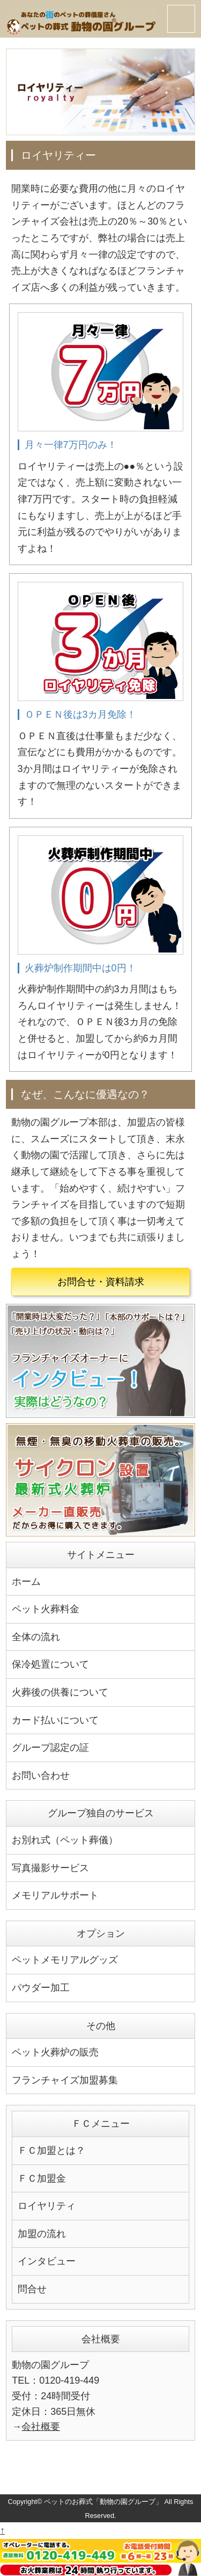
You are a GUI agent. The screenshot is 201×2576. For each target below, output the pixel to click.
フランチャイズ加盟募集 (65, 2080)
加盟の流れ (42, 2233)
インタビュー (47, 2261)
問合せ (32, 2289)
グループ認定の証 (50, 1747)
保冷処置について (50, 1664)
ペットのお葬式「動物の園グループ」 (103, 2502)
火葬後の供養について (60, 1692)
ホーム (26, 1581)
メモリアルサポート (55, 1895)
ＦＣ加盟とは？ (51, 2150)
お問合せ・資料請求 (100, 1281)
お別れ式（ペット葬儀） (65, 1840)
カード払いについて (55, 1720)
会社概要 (40, 2426)
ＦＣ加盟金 (42, 2178)
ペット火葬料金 (45, 1609)
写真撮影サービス (50, 1868)
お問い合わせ (41, 1775)
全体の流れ (36, 1637)
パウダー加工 (41, 1987)
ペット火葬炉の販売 (55, 2052)
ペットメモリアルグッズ (65, 1959)
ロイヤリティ (47, 2205)
